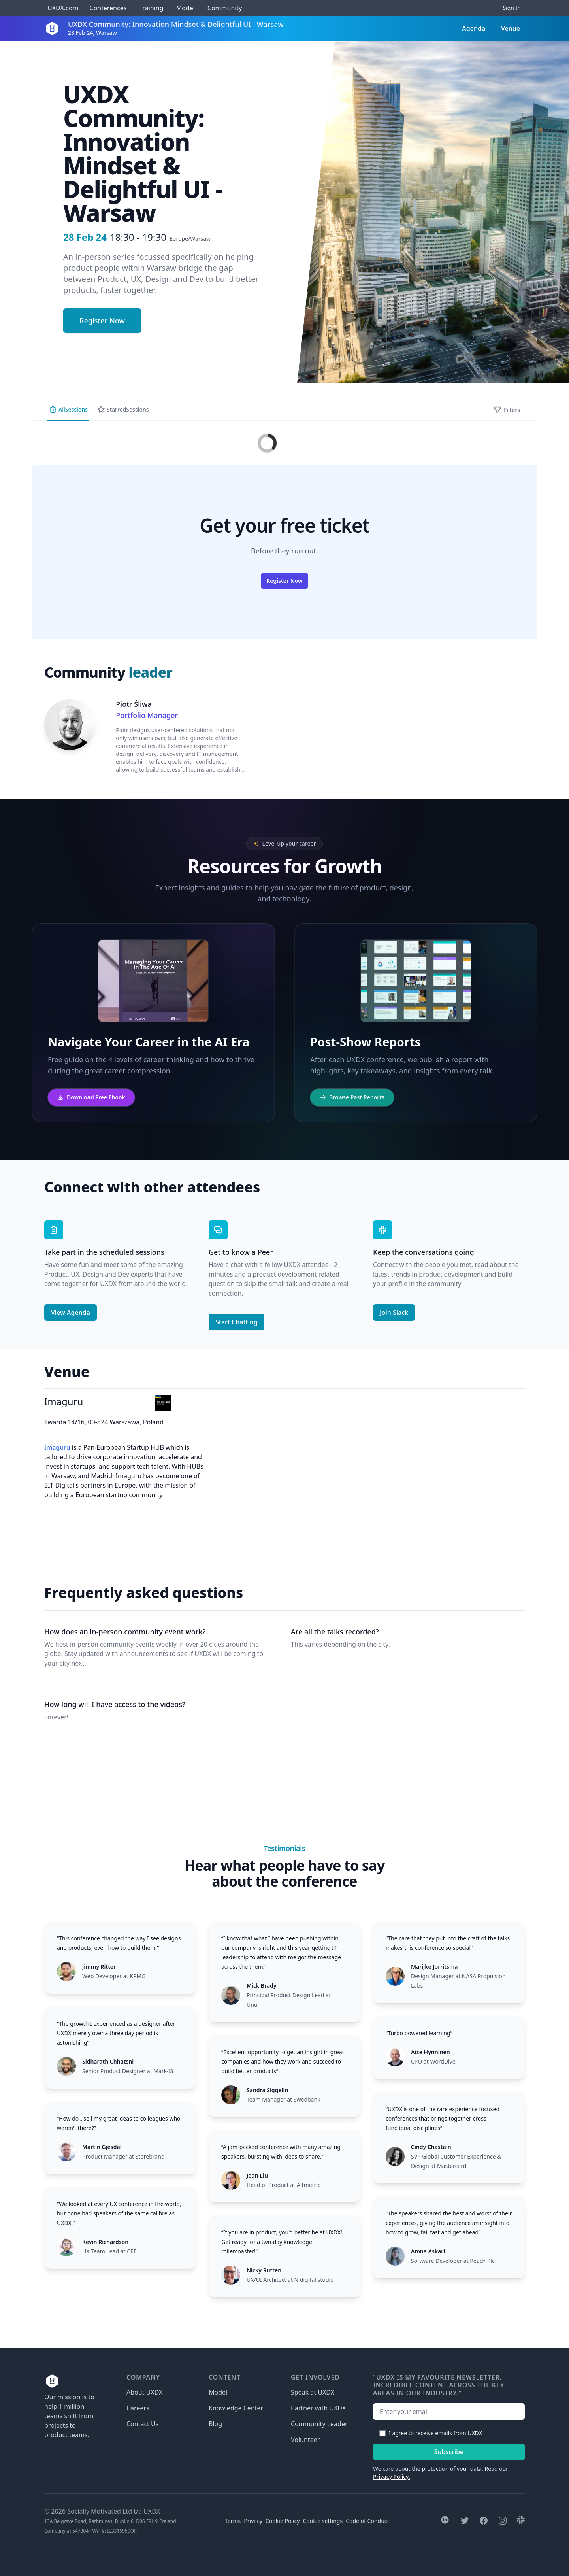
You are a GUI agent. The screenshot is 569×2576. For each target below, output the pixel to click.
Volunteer (305, 2439)
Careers (137, 2408)
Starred (123, 410)
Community (224, 8)
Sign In (512, 7)
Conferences (107, 8)
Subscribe (449, 2452)
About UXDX (144, 2392)
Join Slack (394, 1312)
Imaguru (57, 1447)
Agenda (473, 28)
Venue (510, 28)
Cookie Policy (283, 2521)
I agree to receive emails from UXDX (435, 2433)
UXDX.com (62, 8)
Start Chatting (236, 1322)
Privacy (253, 2521)
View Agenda (70, 1312)
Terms (233, 2521)
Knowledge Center (236, 2408)
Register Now (102, 320)
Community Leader (319, 2423)
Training (151, 8)
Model (185, 8)
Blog (215, 2423)
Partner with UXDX (318, 2408)
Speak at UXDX (312, 2392)
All (68, 410)
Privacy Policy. (391, 2476)
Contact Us (142, 2423)
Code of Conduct (367, 2521)
